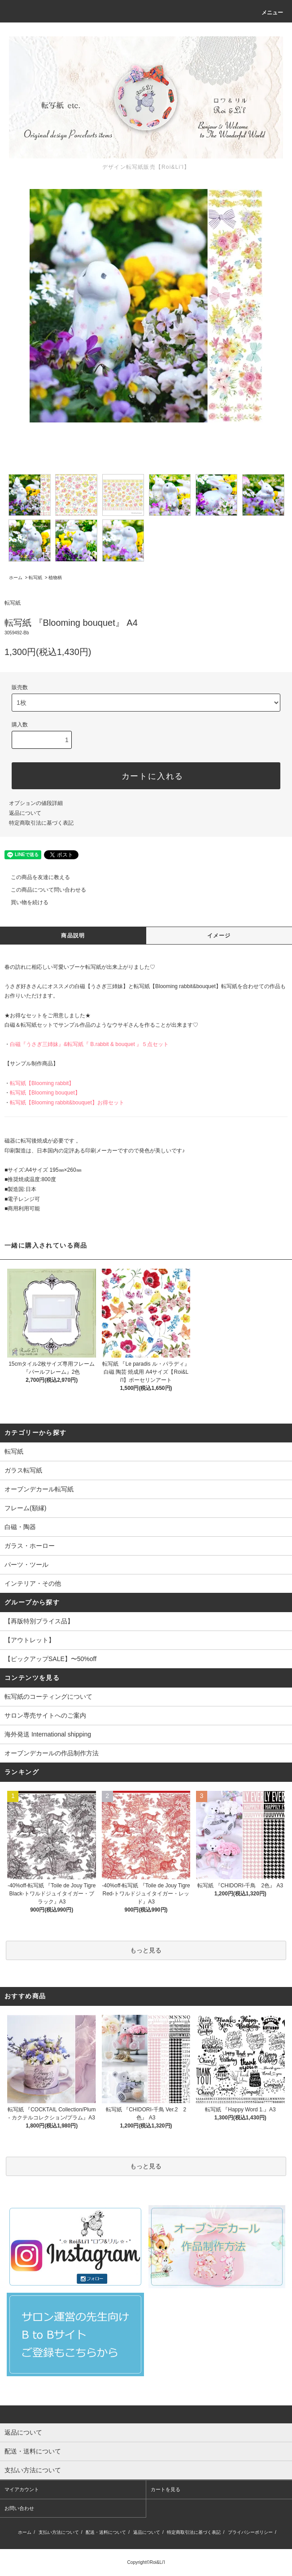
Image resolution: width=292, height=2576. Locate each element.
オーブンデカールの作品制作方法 (51, 1753)
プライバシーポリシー (250, 2532)
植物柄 (55, 577)
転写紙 (35, 577)
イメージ (219, 935)
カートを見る (165, 2489)
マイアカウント (21, 2489)
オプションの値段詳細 (36, 803)
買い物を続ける (24, 902)
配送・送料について (106, 2532)
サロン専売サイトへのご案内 (45, 1715)
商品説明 (73, 935)
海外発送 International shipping (47, 1734)
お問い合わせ (19, 2508)
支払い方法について (59, 2532)
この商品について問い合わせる (43, 890)
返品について (25, 813)
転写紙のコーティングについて (48, 1696)
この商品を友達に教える (35, 877)
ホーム (15, 577)
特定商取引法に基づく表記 (41, 823)
